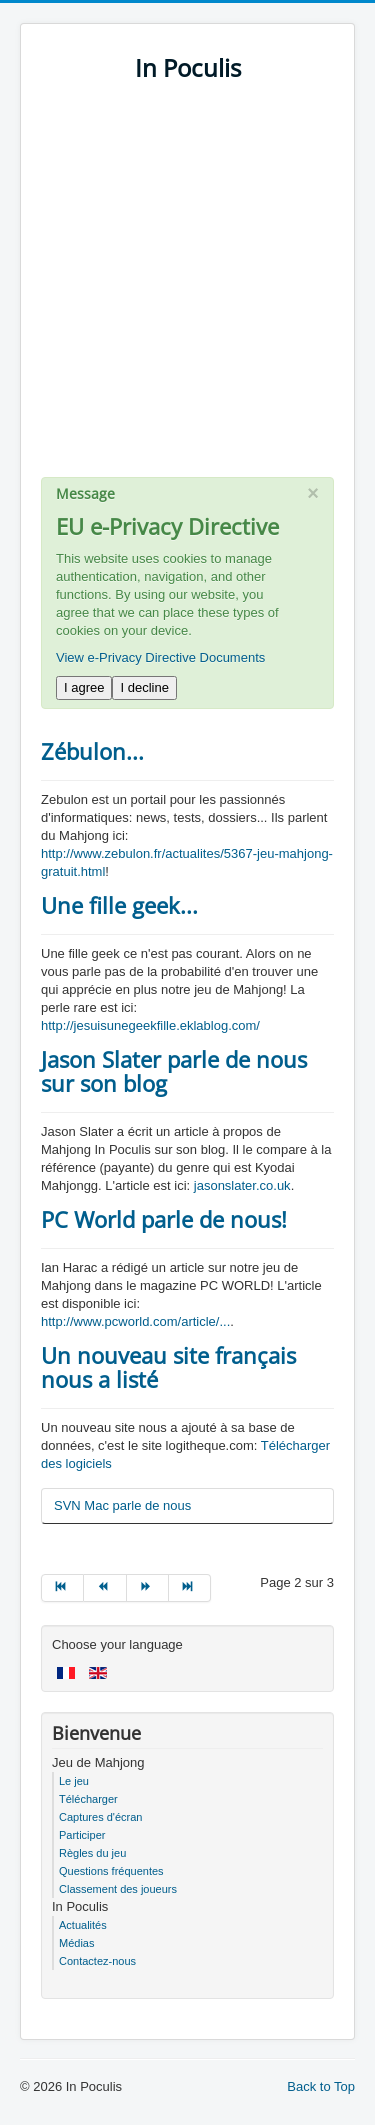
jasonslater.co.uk (242, 1185)
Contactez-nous (97, 1961)
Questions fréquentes (111, 1871)
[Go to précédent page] (105, 1588)
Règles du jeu (92, 1853)
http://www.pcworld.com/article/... (135, 1321)
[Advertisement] (187, 289)
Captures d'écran (100, 1817)
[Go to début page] (62, 1588)
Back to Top (321, 2086)
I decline (144, 687)
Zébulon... (92, 751)
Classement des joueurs (118, 1889)
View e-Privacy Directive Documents (160, 657)
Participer (82, 1835)
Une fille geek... (119, 905)
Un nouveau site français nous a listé (168, 1367)
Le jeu (74, 1781)
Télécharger (88, 1799)
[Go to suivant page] (148, 1588)
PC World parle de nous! (164, 1219)
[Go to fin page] (190, 1588)
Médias (76, 1943)
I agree (84, 687)
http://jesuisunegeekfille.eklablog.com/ (150, 1025)
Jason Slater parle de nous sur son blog (174, 1071)
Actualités (83, 1925)
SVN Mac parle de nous (122, 1505)
